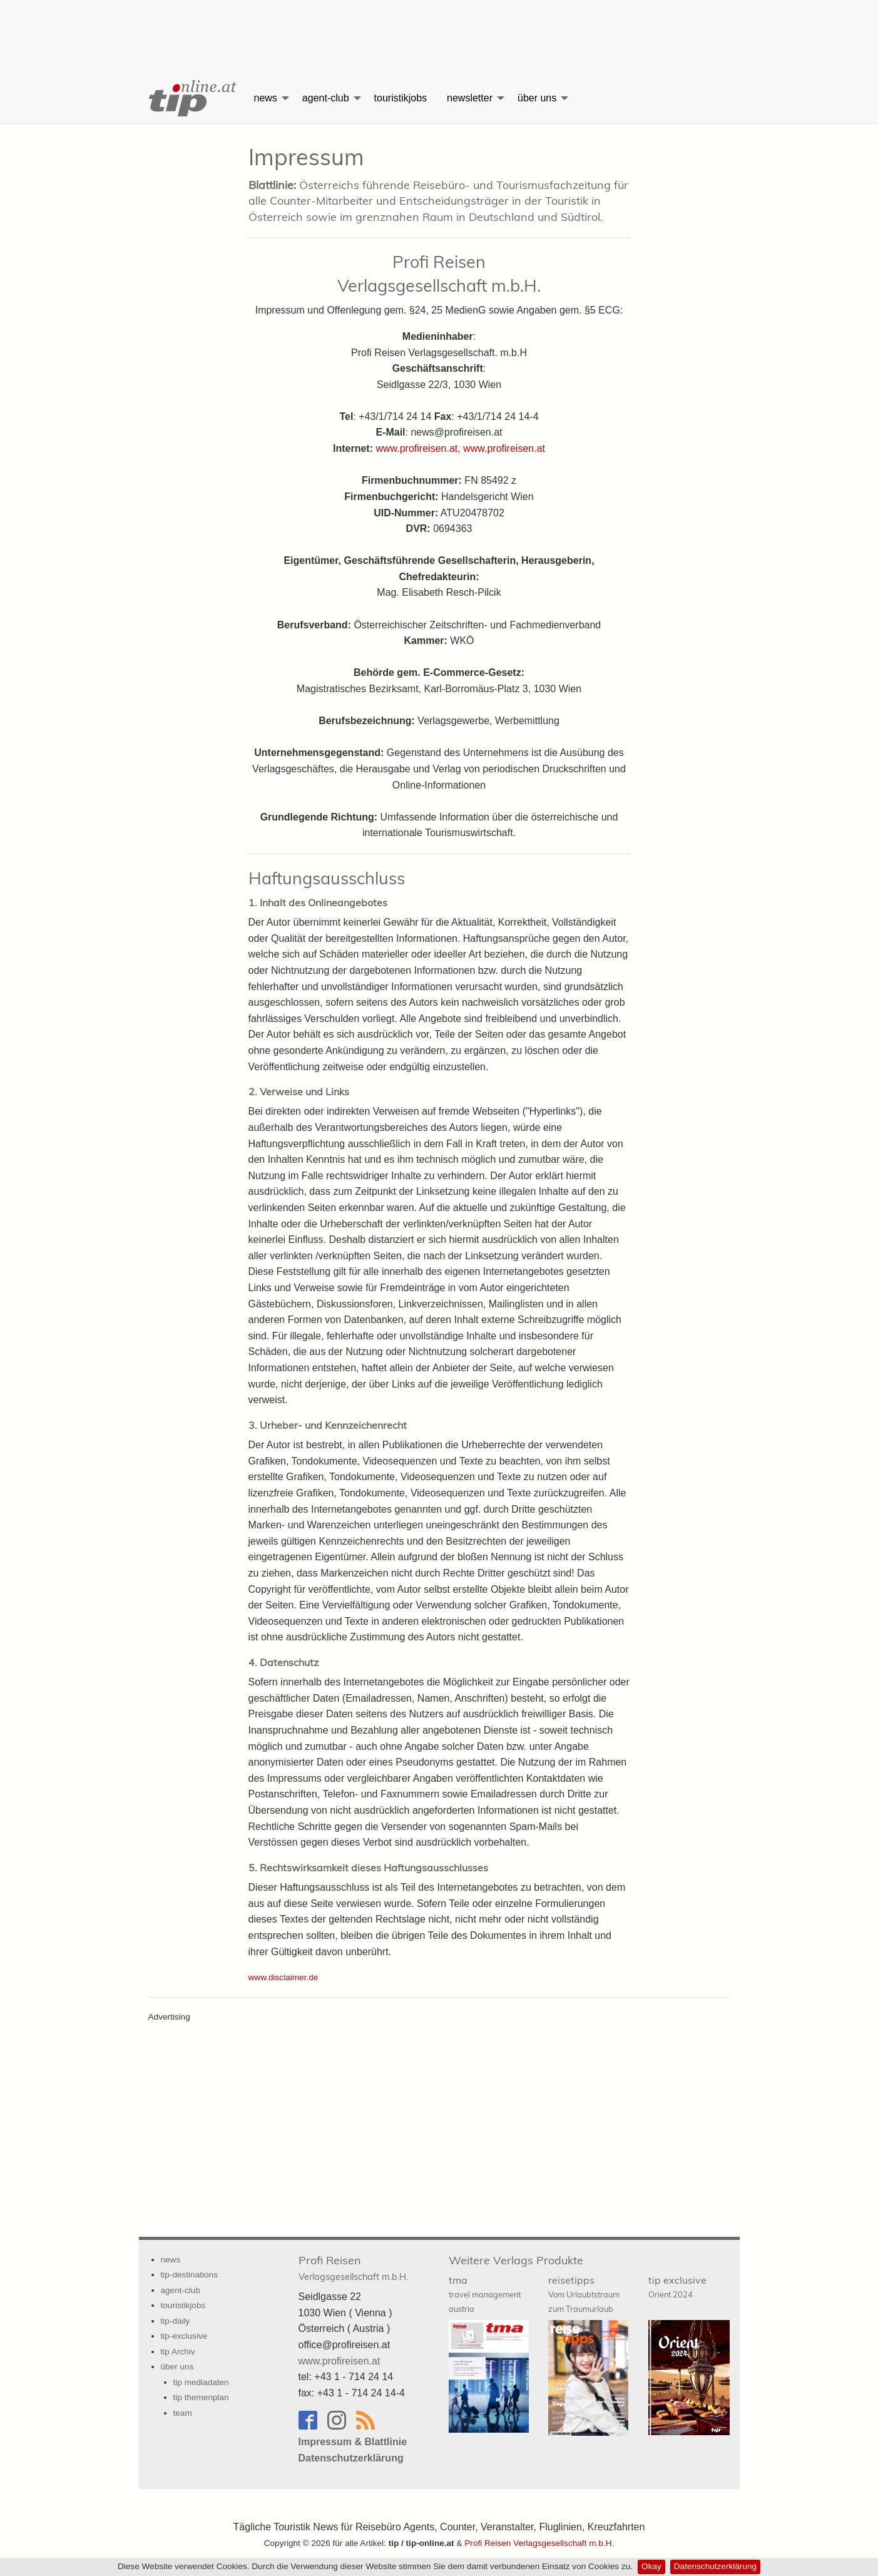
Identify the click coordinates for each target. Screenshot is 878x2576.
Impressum (306, 157)
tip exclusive (677, 2286)
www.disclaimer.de (283, 1977)
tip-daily (175, 2321)
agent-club (325, 98)
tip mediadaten (201, 2382)
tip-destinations (189, 2274)
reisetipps (584, 2294)
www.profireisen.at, (420, 448)
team (182, 2413)
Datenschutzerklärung (715, 2566)
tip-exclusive (184, 2336)
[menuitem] (191, 98)
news (265, 98)
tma (485, 2294)
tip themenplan (201, 2397)
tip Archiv (178, 2351)
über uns (537, 98)
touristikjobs (400, 98)
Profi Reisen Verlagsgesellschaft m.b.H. (539, 2543)
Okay (651, 2566)
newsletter (470, 98)
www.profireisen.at (504, 448)
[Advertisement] (439, 28)
